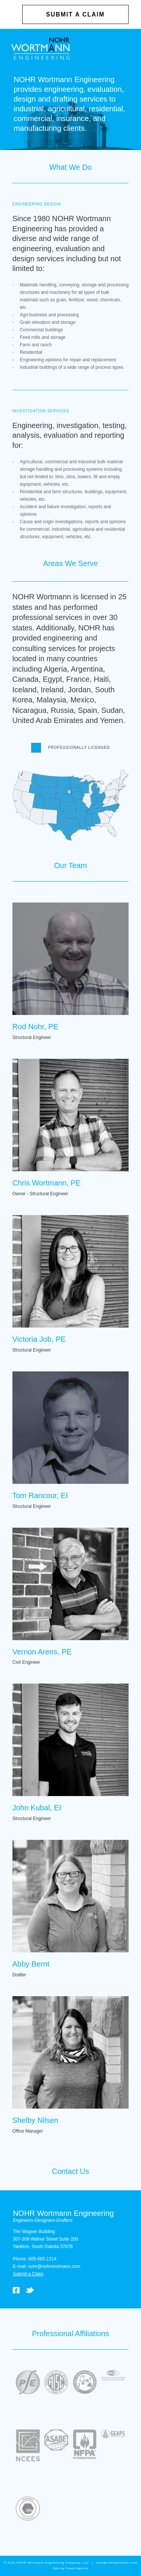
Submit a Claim (75, 14)
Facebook (16, 2290)
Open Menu (125, 48)
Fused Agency (76, 2568)
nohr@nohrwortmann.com (54, 2266)
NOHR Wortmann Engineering (40, 48)
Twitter (30, 2290)
